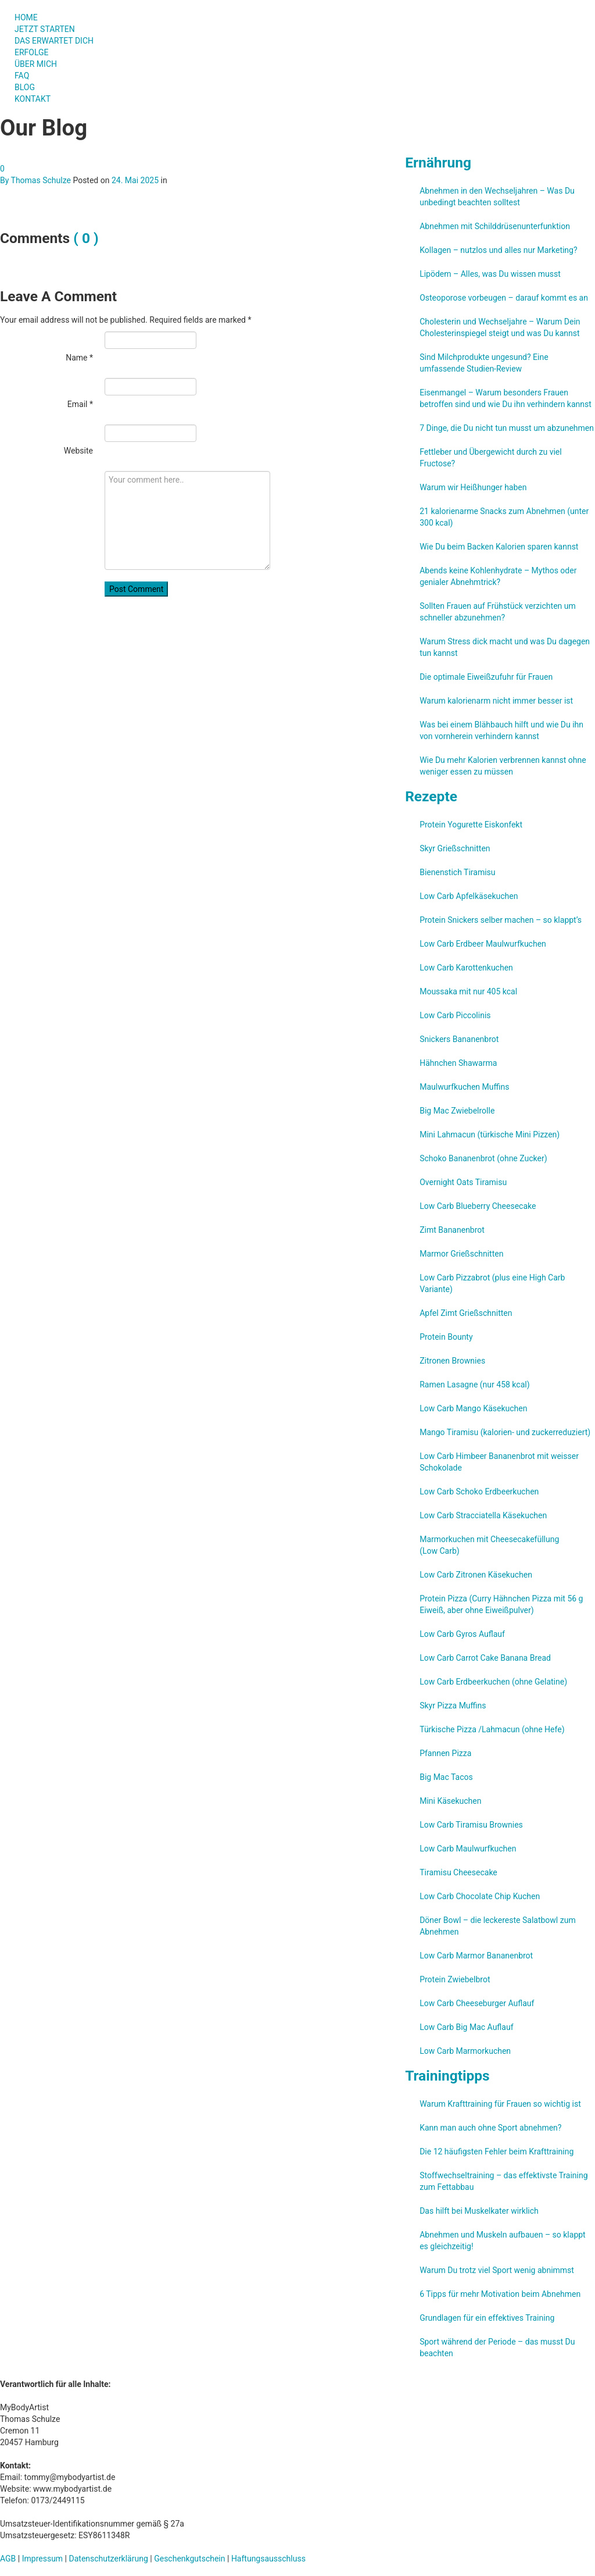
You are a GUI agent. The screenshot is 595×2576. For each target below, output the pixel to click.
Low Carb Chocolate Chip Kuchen (480, 1896)
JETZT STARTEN (45, 29)
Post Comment (136, 589)
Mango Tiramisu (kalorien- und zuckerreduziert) (505, 1432)
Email (80, 404)
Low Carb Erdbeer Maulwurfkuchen (483, 943)
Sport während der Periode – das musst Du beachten (497, 2347)
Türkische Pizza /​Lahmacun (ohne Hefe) (492, 1729)
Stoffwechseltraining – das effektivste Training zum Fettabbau (503, 2181)
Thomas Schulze (41, 180)
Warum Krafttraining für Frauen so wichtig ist (500, 2103)
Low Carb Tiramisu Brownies (471, 1824)
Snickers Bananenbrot (459, 1039)
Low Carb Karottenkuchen (466, 967)
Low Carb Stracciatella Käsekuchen (483, 1515)
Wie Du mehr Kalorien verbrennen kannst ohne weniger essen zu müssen (503, 765)
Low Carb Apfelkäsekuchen (469, 896)
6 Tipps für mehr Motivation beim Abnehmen (500, 2294)
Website (78, 450)
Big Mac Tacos (446, 1777)
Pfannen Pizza (445, 1753)
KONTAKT (33, 99)
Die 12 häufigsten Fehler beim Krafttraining (497, 2151)
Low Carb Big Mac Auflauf (466, 2027)
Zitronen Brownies (452, 1360)
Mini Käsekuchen (450, 1801)
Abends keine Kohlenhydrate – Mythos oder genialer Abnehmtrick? (498, 576)
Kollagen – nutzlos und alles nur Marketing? (498, 250)
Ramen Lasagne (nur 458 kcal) (474, 1384)
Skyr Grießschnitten (455, 848)
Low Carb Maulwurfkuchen (468, 1848)
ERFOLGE (32, 52)
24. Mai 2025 (135, 180)
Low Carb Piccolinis (455, 1015)
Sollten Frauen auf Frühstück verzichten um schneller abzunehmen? (498, 611)
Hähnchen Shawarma (458, 1063)
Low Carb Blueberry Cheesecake (478, 1206)
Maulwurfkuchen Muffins (464, 1086)
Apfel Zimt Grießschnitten (466, 1313)
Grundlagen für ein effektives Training (487, 2317)
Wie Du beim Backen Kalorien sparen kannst (499, 546)
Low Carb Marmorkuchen (465, 2051)
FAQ (22, 75)
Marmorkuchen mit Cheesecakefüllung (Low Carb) (489, 1545)
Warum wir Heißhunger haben (473, 487)
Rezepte (431, 796)
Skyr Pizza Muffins (453, 1705)
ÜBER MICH (36, 64)
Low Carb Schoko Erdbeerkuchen (479, 1491)
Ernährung (438, 162)
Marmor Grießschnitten (461, 1253)
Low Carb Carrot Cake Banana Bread (485, 1657)
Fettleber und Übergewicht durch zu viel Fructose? (491, 457)
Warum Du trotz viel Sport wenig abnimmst (497, 2270)
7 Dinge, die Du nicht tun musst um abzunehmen (507, 428)
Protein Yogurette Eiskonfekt (471, 824)
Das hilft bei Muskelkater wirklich (479, 2210)
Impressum (42, 2558)
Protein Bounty (446, 1336)
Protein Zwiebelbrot (455, 1979)
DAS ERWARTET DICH (59, 40)
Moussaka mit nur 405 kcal (468, 991)
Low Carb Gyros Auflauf (462, 1634)
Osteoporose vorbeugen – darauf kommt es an (504, 297)
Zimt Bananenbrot (452, 1230)
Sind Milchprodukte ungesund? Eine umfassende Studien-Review (484, 362)
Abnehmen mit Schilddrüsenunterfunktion (495, 226)
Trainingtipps (447, 2075)
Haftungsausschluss (268, 2558)
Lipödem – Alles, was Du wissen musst (490, 274)
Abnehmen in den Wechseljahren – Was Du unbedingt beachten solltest (497, 196)
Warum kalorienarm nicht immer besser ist (496, 700)
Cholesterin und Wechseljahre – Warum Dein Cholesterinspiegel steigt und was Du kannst (500, 327)
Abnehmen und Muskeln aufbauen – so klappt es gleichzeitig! (503, 2240)
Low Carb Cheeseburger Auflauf (477, 2003)
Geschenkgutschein (189, 2558)
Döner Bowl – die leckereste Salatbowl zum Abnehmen (498, 1925)
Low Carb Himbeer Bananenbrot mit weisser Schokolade (499, 1461)
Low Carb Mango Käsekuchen (473, 1408)
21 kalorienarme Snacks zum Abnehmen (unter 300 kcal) (504, 516)
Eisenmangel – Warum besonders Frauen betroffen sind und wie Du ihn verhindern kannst (506, 398)
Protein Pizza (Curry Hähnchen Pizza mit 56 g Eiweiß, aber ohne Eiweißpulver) (501, 1604)
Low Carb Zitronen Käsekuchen (476, 1574)
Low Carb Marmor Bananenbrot (476, 1955)
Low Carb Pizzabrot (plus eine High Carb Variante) (492, 1283)
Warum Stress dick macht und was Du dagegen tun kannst (505, 647)
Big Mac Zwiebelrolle (457, 1110)
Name (79, 357)
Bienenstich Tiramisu (457, 872)
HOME (26, 17)
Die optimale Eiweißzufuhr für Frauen (486, 677)
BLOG (25, 87)
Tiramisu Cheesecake (458, 1872)
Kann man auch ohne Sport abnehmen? (490, 2127)
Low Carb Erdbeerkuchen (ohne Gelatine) (493, 1681)
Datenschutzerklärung (108, 2558)
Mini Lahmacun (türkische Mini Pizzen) (490, 1134)
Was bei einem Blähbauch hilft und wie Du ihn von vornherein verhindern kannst (501, 730)
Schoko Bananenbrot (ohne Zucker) (483, 1158)
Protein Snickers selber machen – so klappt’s (501, 920)
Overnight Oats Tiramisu (463, 1182)
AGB (8, 2558)
